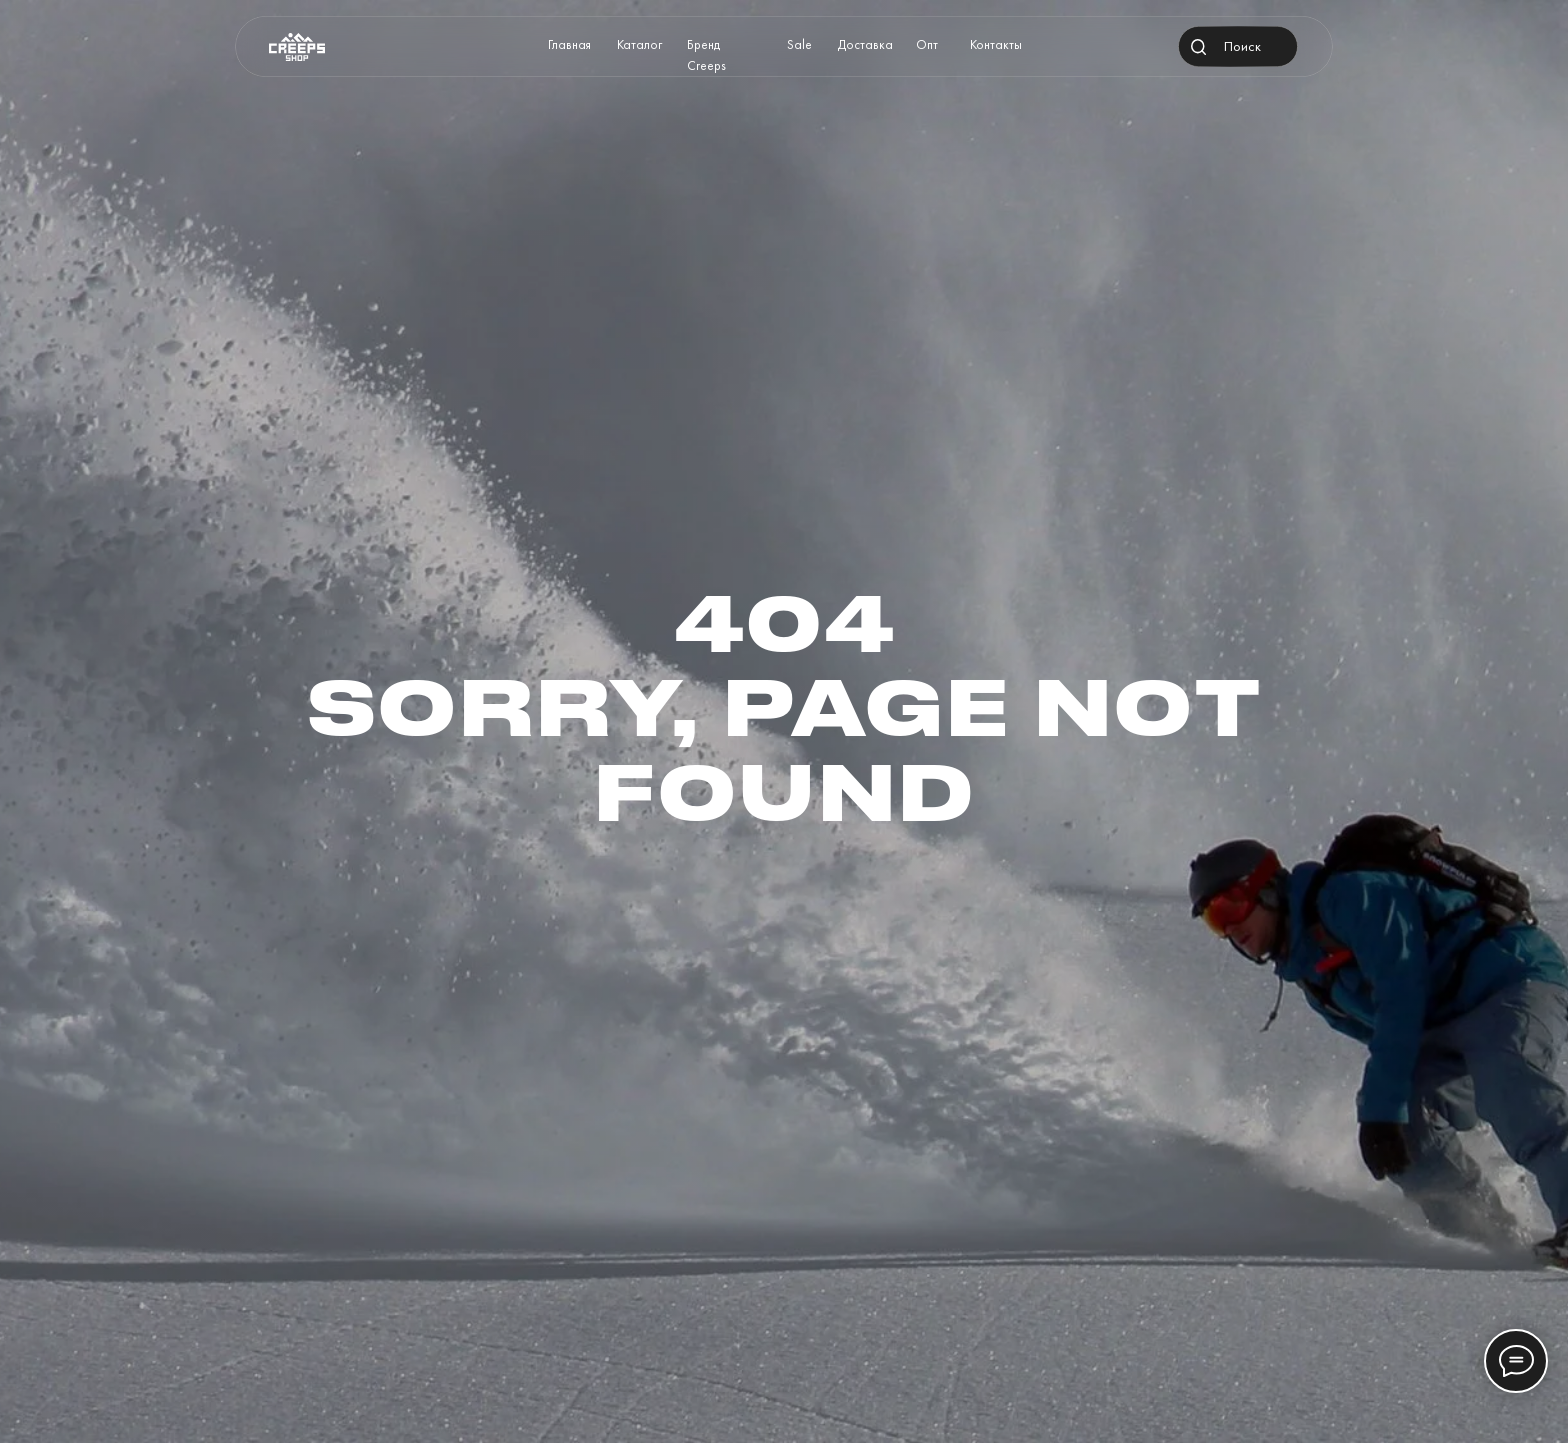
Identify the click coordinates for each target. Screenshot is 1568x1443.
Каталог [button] (639, 44)
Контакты (996, 44)
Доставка (865, 44)
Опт (927, 44)
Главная (569, 44)
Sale (799, 44)
